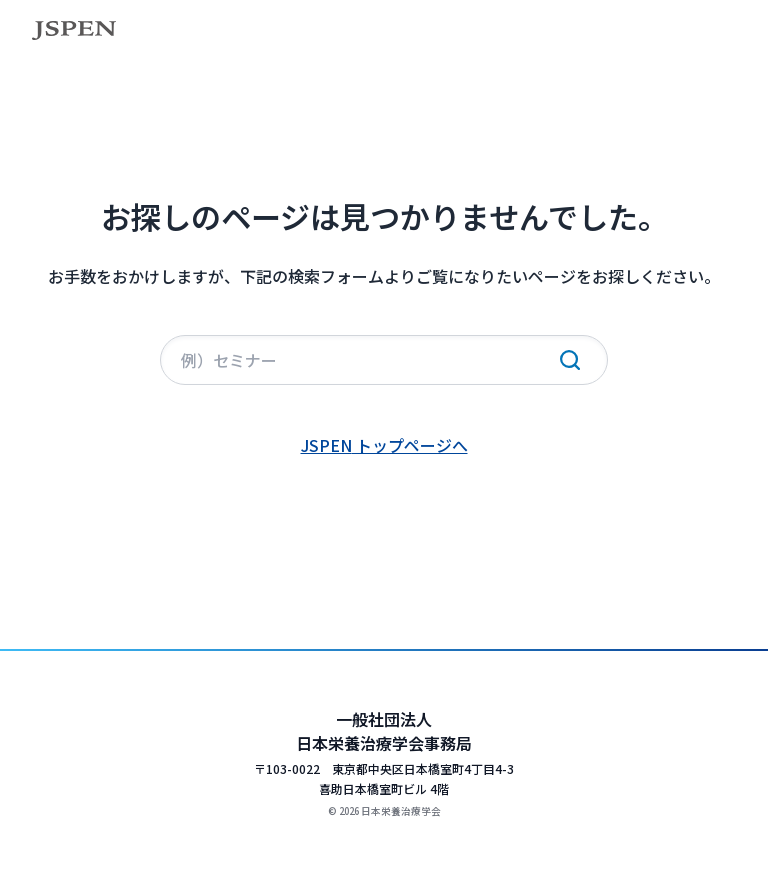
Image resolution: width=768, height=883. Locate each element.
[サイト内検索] (384, 360)
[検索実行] (570, 360)
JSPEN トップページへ (384, 445)
